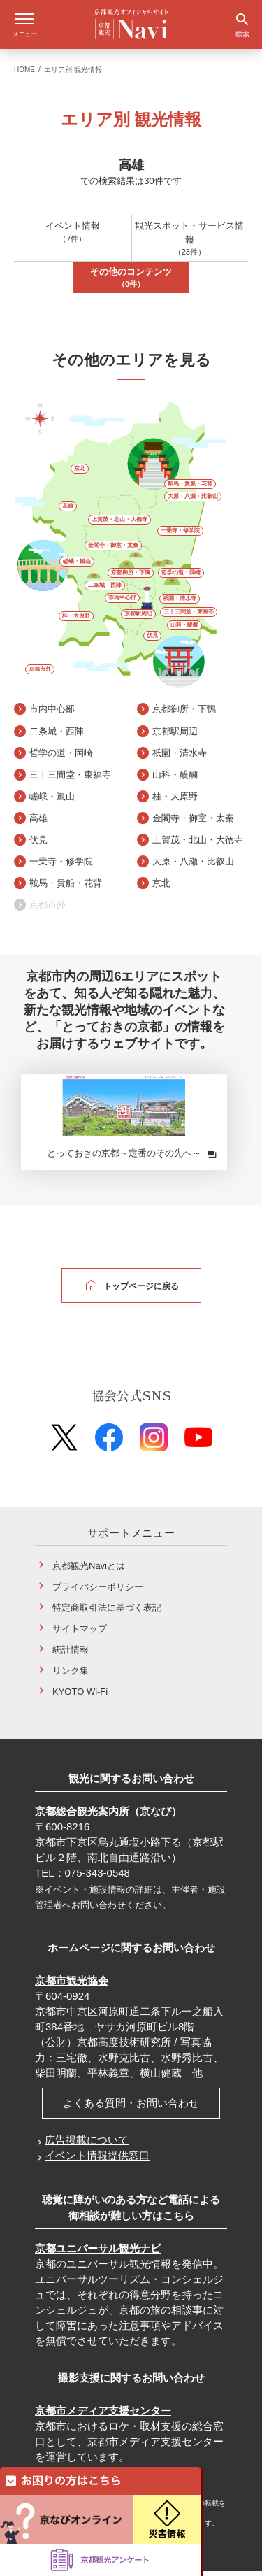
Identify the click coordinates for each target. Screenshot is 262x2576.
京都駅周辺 (138, 618)
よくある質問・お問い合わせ (131, 2108)
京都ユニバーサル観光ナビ (98, 2253)
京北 (79, 473)
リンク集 (70, 1675)
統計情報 (70, 1654)
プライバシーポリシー (97, 1591)
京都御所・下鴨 (130, 577)
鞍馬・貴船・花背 (190, 488)
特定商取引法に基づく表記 (106, 1612)
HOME (24, 74)
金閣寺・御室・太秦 (113, 550)
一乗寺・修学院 (180, 535)
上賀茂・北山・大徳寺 (119, 524)
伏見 (152, 640)
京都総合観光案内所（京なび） (108, 1816)
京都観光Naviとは (88, 1570)
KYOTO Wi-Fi (80, 1696)
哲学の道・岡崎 (181, 577)
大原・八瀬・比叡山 (193, 501)
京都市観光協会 (71, 1985)
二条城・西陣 (105, 590)
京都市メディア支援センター (103, 2415)
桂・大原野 (76, 621)
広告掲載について (87, 2145)
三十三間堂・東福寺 (188, 616)
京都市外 (40, 674)
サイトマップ (79, 1633)
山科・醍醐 (184, 630)
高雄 (67, 511)
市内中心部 (122, 602)
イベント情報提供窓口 (97, 2160)
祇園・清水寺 (179, 603)
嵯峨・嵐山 (77, 566)
